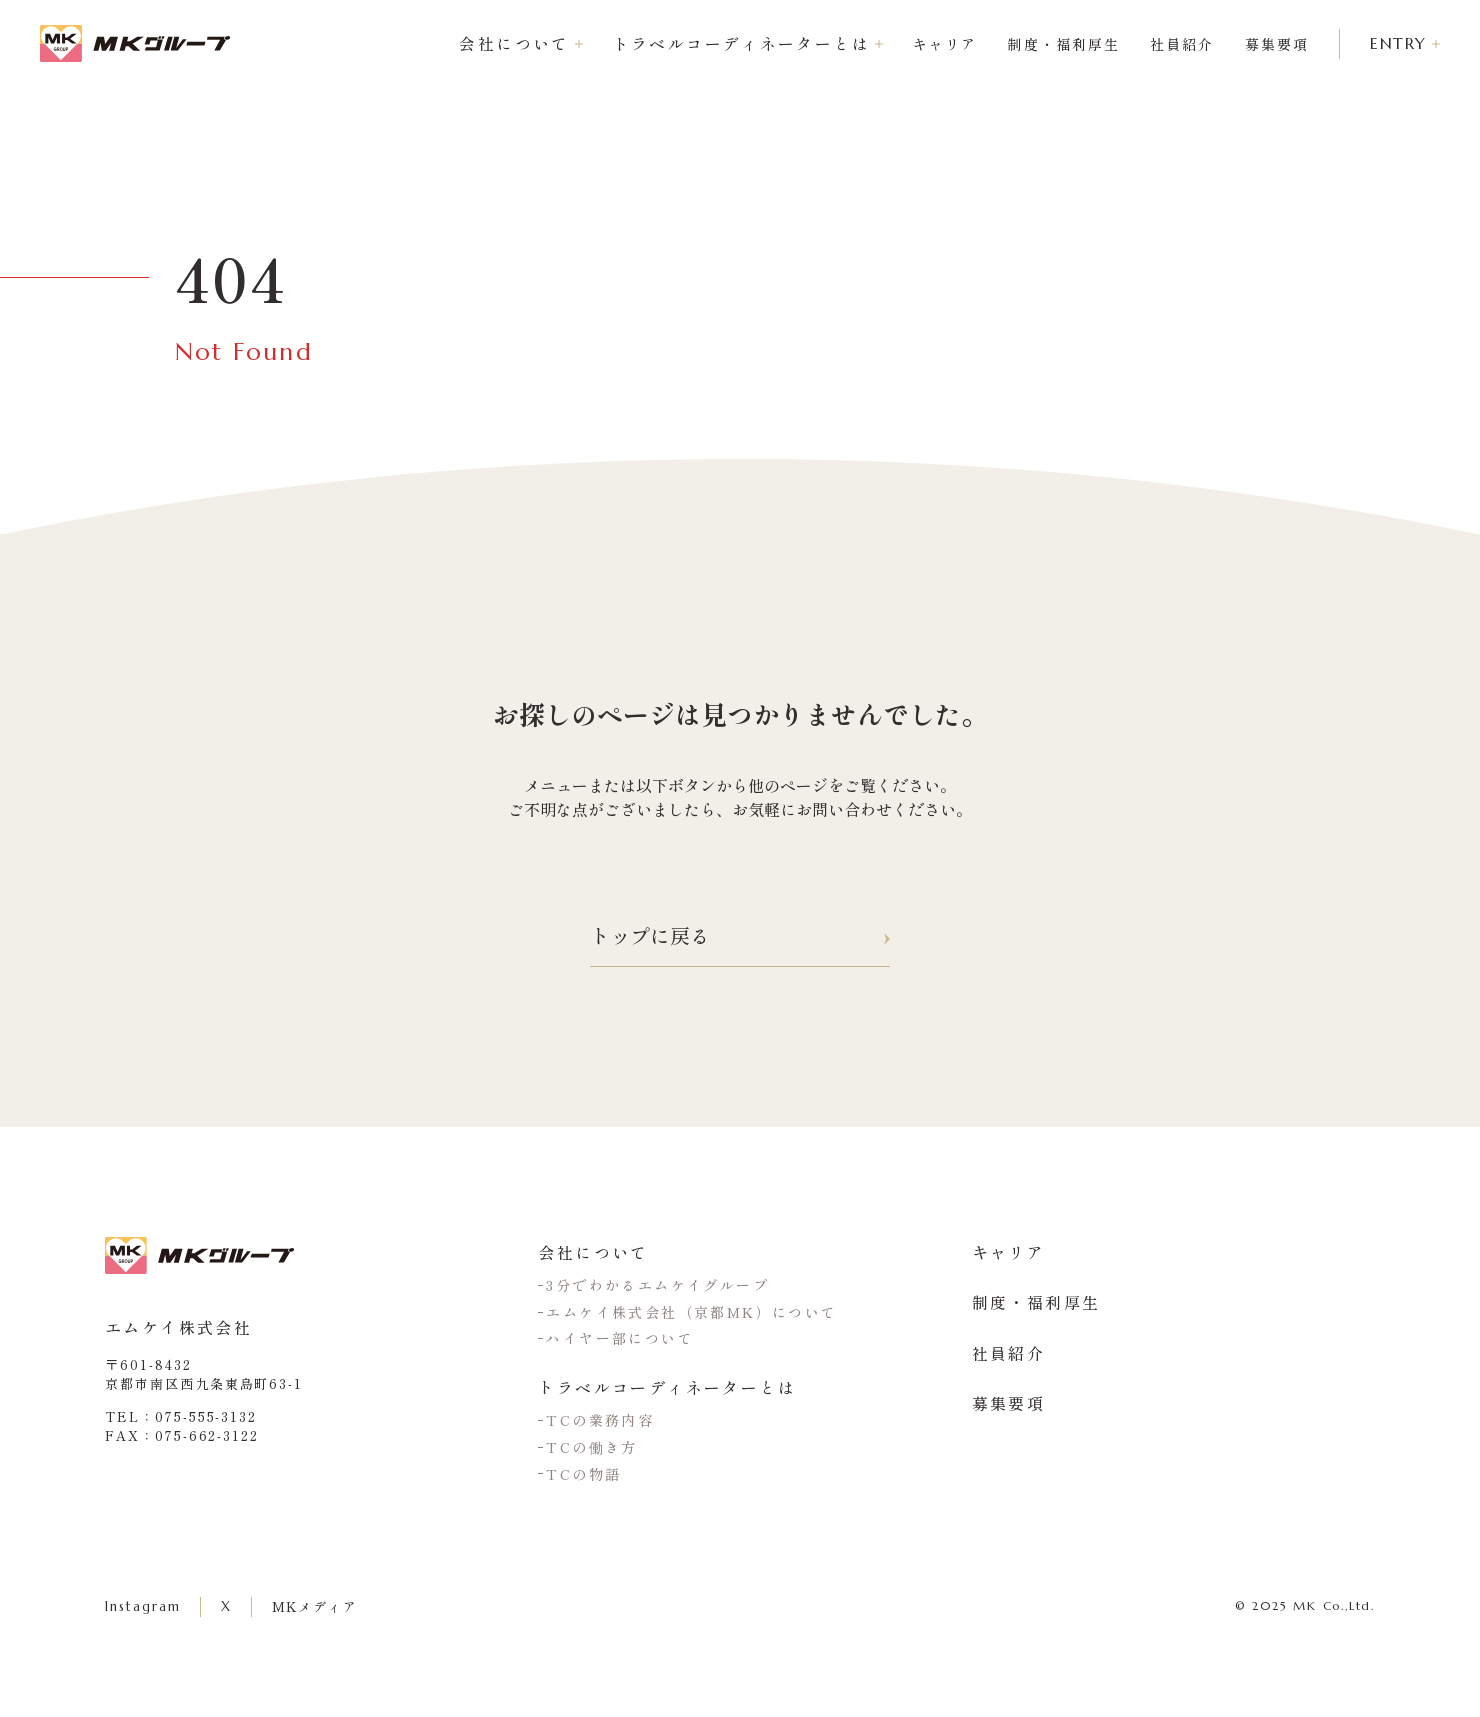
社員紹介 (1176, 44)
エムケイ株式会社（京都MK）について (691, 1312)
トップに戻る (740, 936)
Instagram (143, 1606)
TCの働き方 (591, 1447)
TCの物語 (583, 1474)
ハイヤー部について (620, 1338)
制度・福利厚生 (1057, 44)
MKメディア (315, 1606)
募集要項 (1271, 44)
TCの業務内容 (600, 1420)
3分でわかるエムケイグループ (657, 1285)
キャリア (939, 44)
